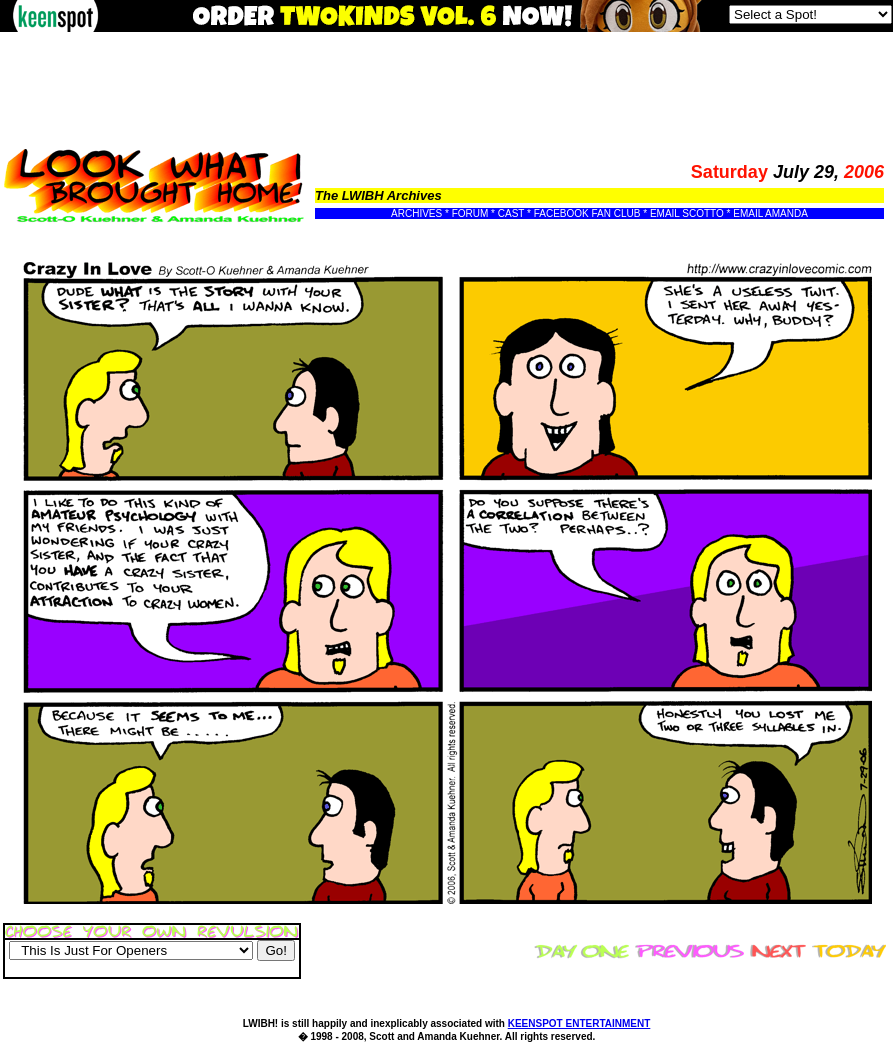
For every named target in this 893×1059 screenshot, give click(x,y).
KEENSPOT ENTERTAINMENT (579, 1023)
